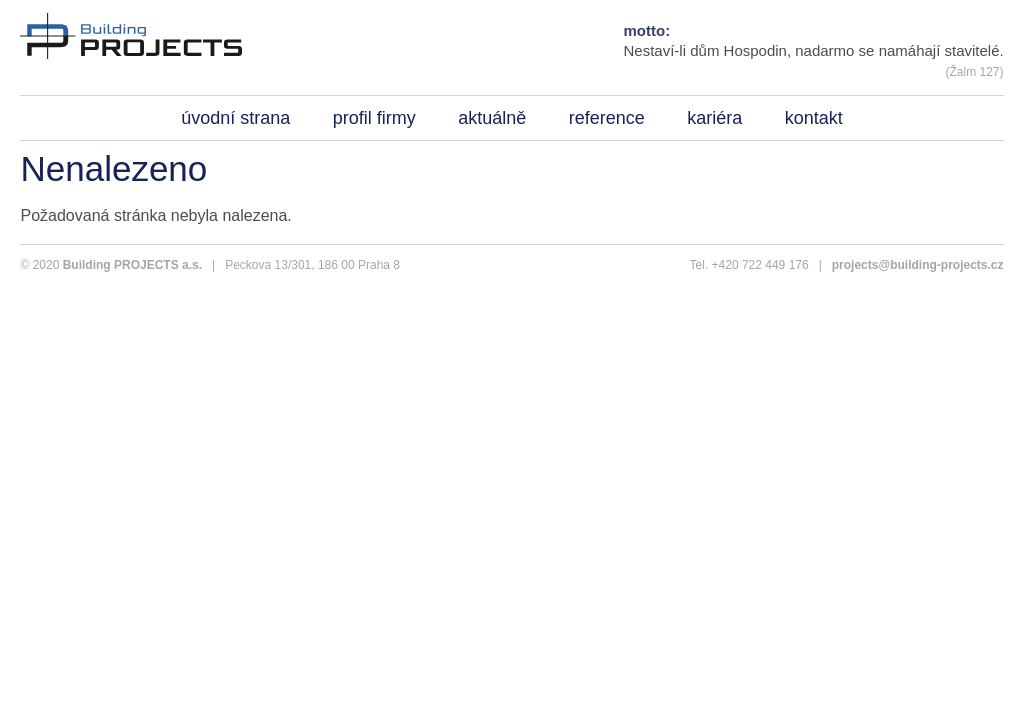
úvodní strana (235, 118)
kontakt (814, 118)
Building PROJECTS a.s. (132, 265)
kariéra (714, 118)
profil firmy (374, 118)
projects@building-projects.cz (918, 265)
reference (607, 118)
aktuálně (492, 118)
